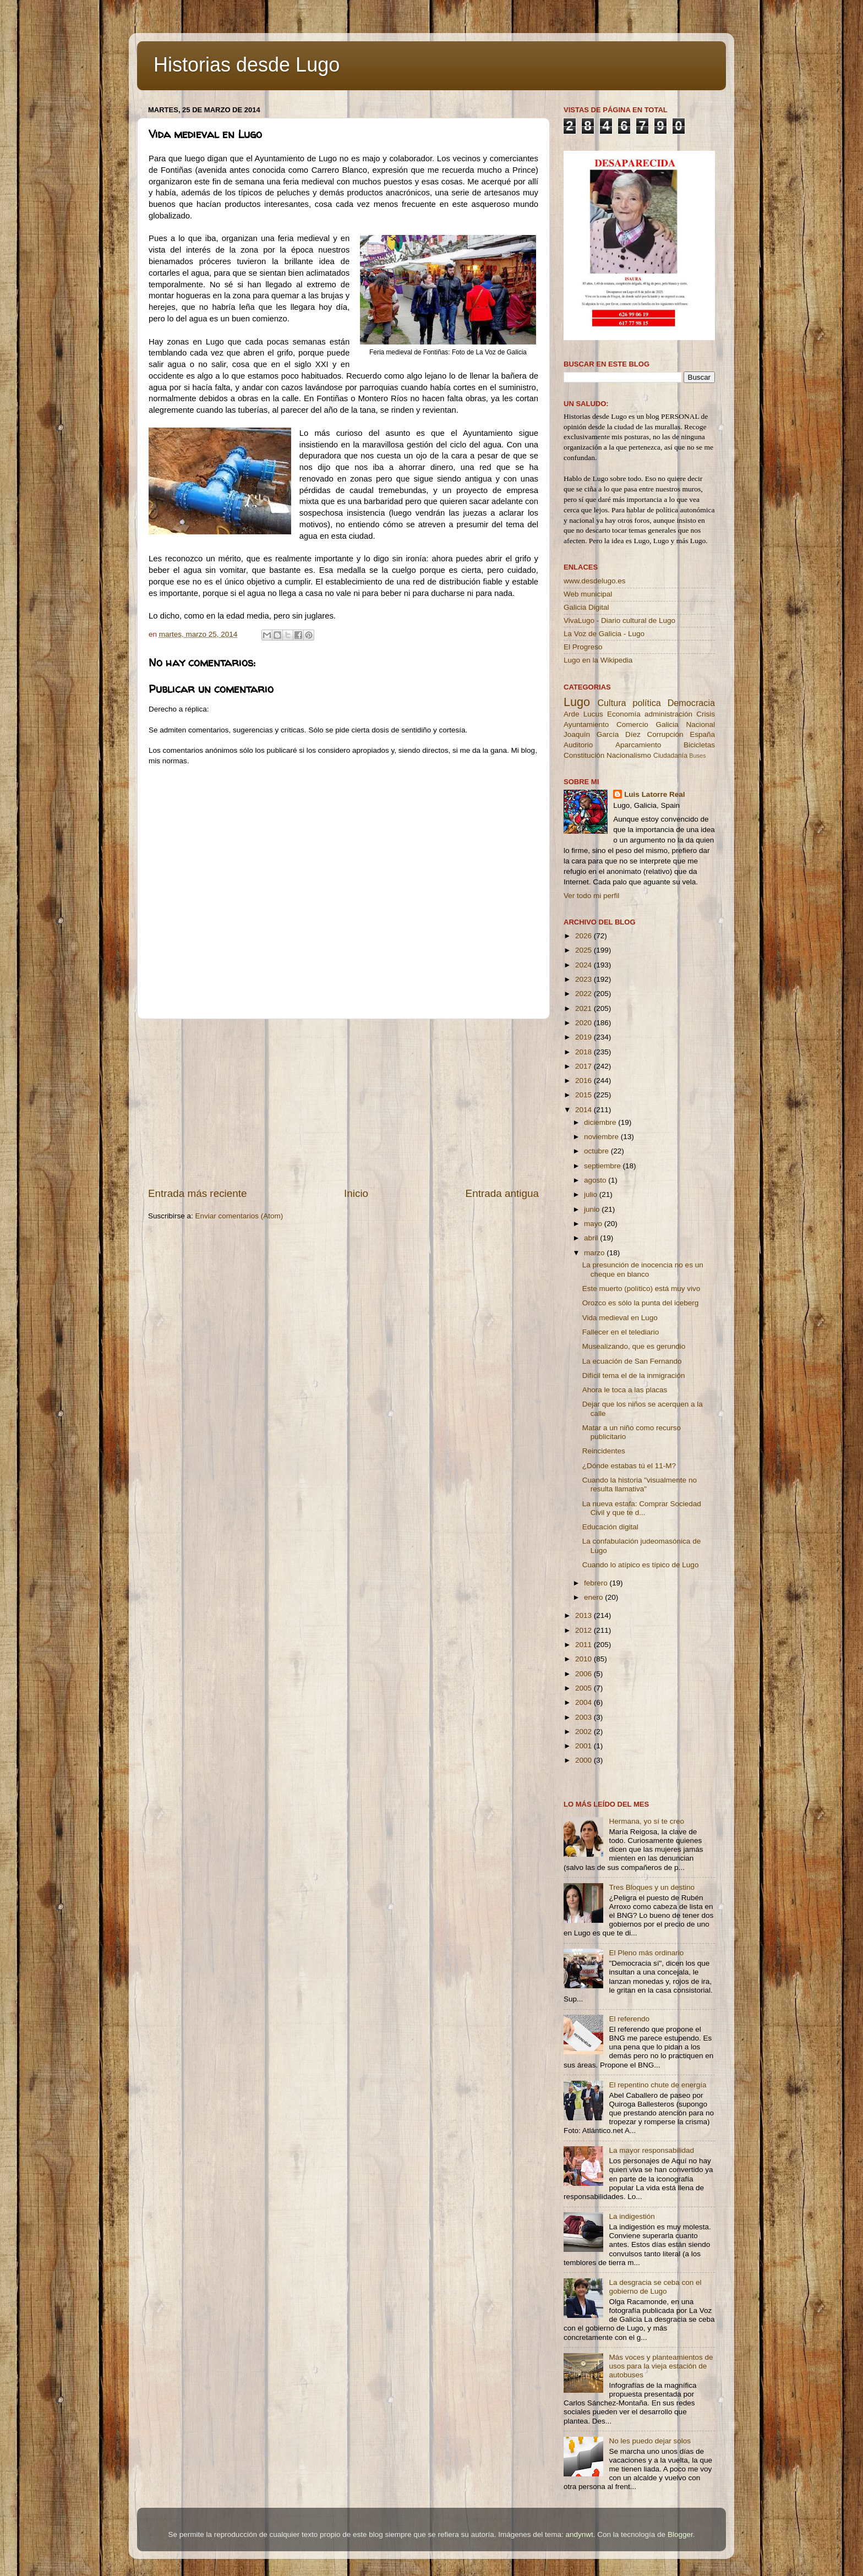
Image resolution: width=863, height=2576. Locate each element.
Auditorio (578, 745)
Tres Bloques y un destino (652, 1887)
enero (594, 1597)
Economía (624, 714)
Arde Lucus (583, 714)
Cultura (611, 703)
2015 (584, 1095)
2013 (584, 1615)
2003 (584, 1717)
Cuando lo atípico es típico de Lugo (640, 1565)
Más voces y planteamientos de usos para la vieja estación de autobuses (661, 2366)
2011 (584, 1644)
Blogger (680, 2534)
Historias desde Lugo (247, 64)
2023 (584, 979)
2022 (584, 993)
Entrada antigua (502, 1193)
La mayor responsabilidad (651, 2150)
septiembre (603, 1166)
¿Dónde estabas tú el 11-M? (629, 1466)
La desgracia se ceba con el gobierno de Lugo (655, 2286)
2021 (584, 1008)
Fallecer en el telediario (620, 1332)
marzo (595, 1253)
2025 (584, 950)
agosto (596, 1180)
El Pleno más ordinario (646, 1953)
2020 (584, 1023)
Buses (697, 755)
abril (592, 1238)
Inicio (356, 1193)
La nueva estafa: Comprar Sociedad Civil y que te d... (641, 1508)
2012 (584, 1630)
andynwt (579, 2534)
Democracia (691, 703)
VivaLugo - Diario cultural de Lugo (619, 620)
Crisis (705, 714)
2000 (584, 1760)
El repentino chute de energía (657, 2085)
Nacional (700, 724)
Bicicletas (699, 745)
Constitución (584, 755)
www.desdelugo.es (595, 581)
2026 (584, 936)
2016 (584, 1080)
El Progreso (583, 647)
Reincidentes (603, 1451)
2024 (584, 965)
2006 (584, 1674)
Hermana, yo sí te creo (646, 1821)
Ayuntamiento (586, 724)
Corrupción (665, 734)
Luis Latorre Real (654, 794)
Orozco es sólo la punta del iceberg (640, 1303)
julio (591, 1194)
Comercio (632, 724)
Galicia (667, 724)
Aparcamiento (638, 745)
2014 (584, 1110)
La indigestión (631, 2216)
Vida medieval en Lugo (620, 1318)
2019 (584, 1037)
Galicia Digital (586, 607)
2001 (584, 1746)
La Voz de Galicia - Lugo (604, 634)
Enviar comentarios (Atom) (239, 1216)
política (646, 703)
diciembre (601, 1122)
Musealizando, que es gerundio (634, 1346)
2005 (584, 1688)
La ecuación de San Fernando (632, 1361)
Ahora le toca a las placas (625, 1390)
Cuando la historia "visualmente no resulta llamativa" (639, 1484)
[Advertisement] (343, 1103)
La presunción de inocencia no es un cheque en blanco (642, 1269)
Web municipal (588, 594)
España (702, 734)
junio (593, 1209)
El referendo (629, 2019)
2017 (584, 1066)
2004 (584, 1702)
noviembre (602, 1137)
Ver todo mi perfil (591, 896)
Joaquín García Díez (602, 734)
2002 (584, 1731)
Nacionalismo (629, 755)
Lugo (577, 702)
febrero (597, 1583)
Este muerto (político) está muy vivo (641, 1288)
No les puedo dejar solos (650, 2441)
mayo (594, 1223)
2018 (584, 1052)
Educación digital (610, 1527)
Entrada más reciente (197, 1193)
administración (668, 714)
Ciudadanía (670, 755)
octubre (597, 1151)
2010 (584, 1659)
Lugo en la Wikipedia (598, 660)
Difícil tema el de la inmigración (633, 1375)
